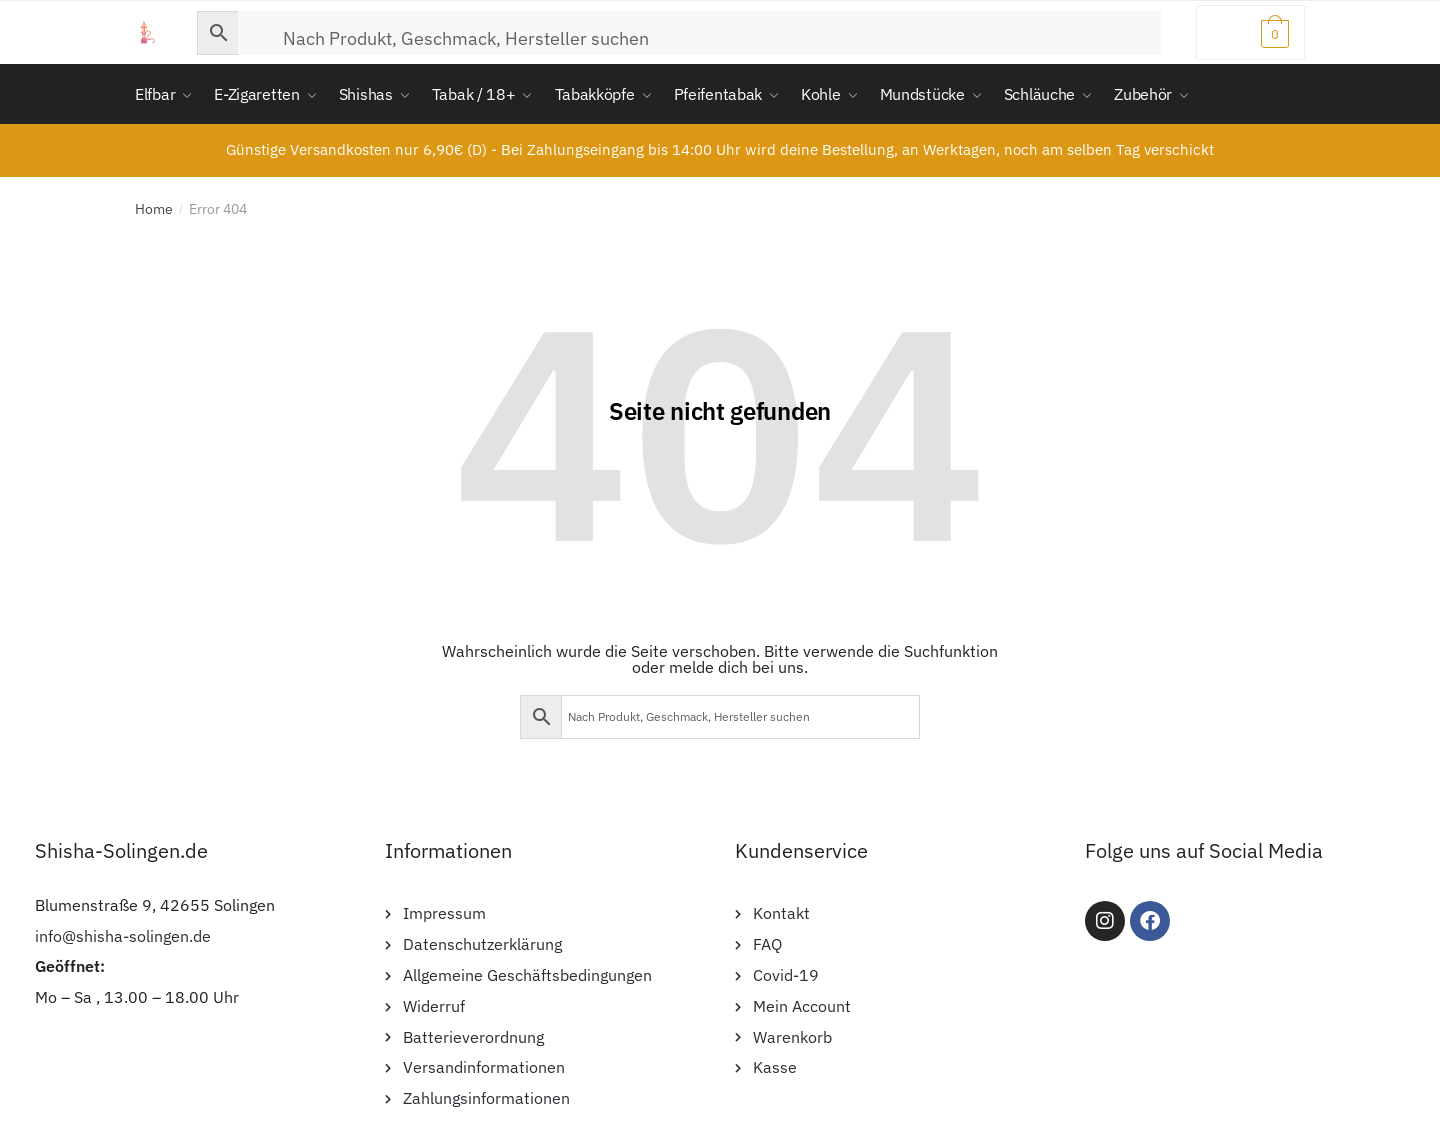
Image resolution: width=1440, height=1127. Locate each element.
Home (154, 209)
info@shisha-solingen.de (123, 936)
